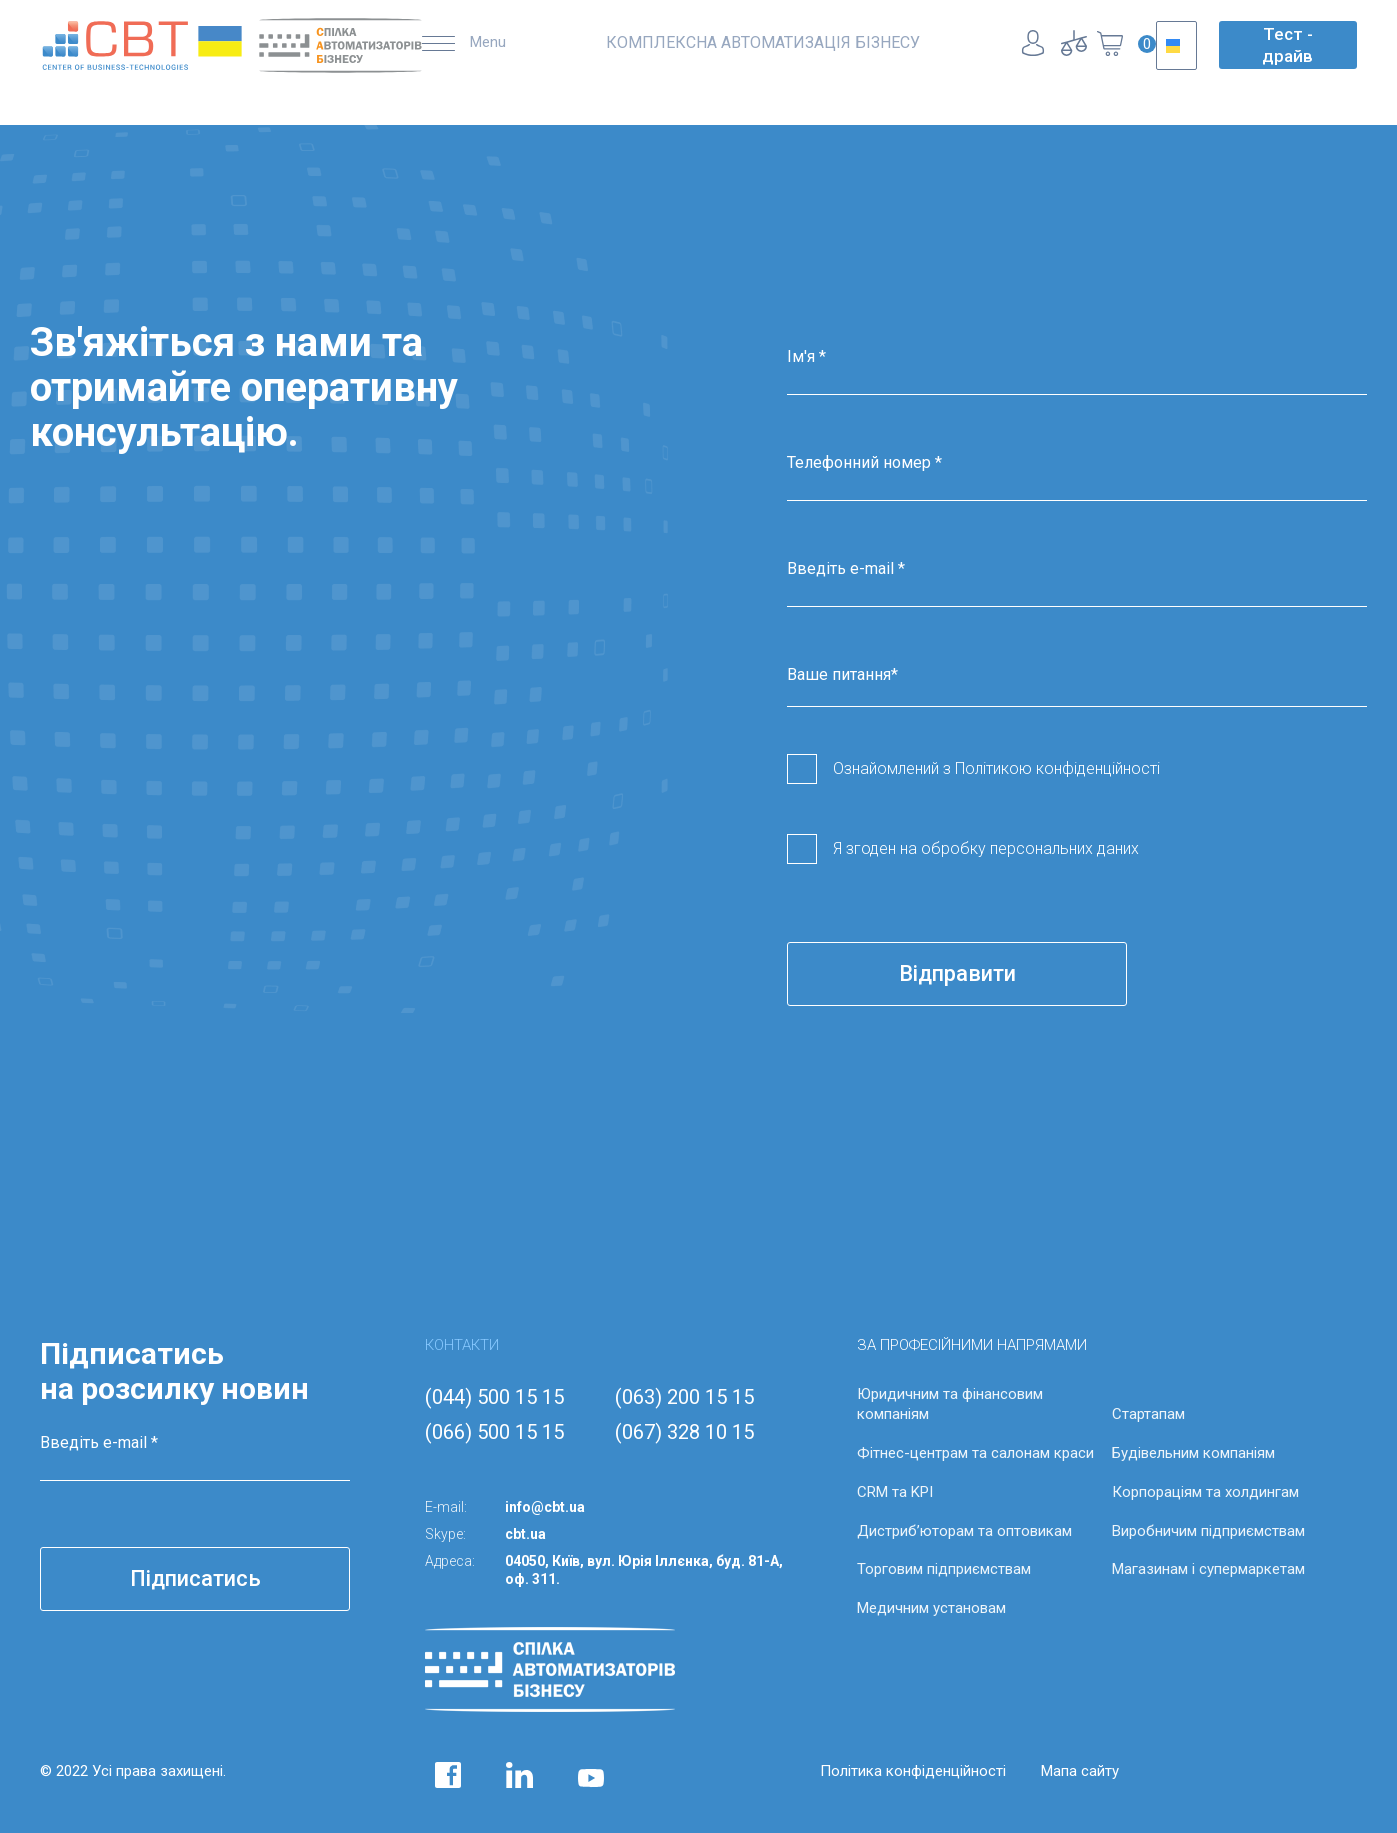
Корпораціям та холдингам (1205, 1492)
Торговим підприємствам (944, 1569)
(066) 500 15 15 (494, 1432)
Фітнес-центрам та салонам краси (975, 1453)
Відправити (957, 973)
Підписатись (195, 1578)
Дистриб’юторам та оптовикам (964, 1531)
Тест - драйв (1287, 45)
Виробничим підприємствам (1208, 1531)
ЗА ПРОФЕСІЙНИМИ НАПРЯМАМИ (972, 1345)
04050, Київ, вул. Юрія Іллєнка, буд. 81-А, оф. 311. (644, 1570)
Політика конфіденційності (913, 1771)
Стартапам (1148, 1414)
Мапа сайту (1080, 1771)
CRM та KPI (895, 1492)
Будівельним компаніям (1193, 1453)
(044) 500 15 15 (494, 1397)
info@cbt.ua (545, 1507)
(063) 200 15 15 (684, 1397)
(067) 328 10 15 (684, 1432)
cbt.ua (525, 1534)
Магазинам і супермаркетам (1208, 1569)
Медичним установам (931, 1608)
